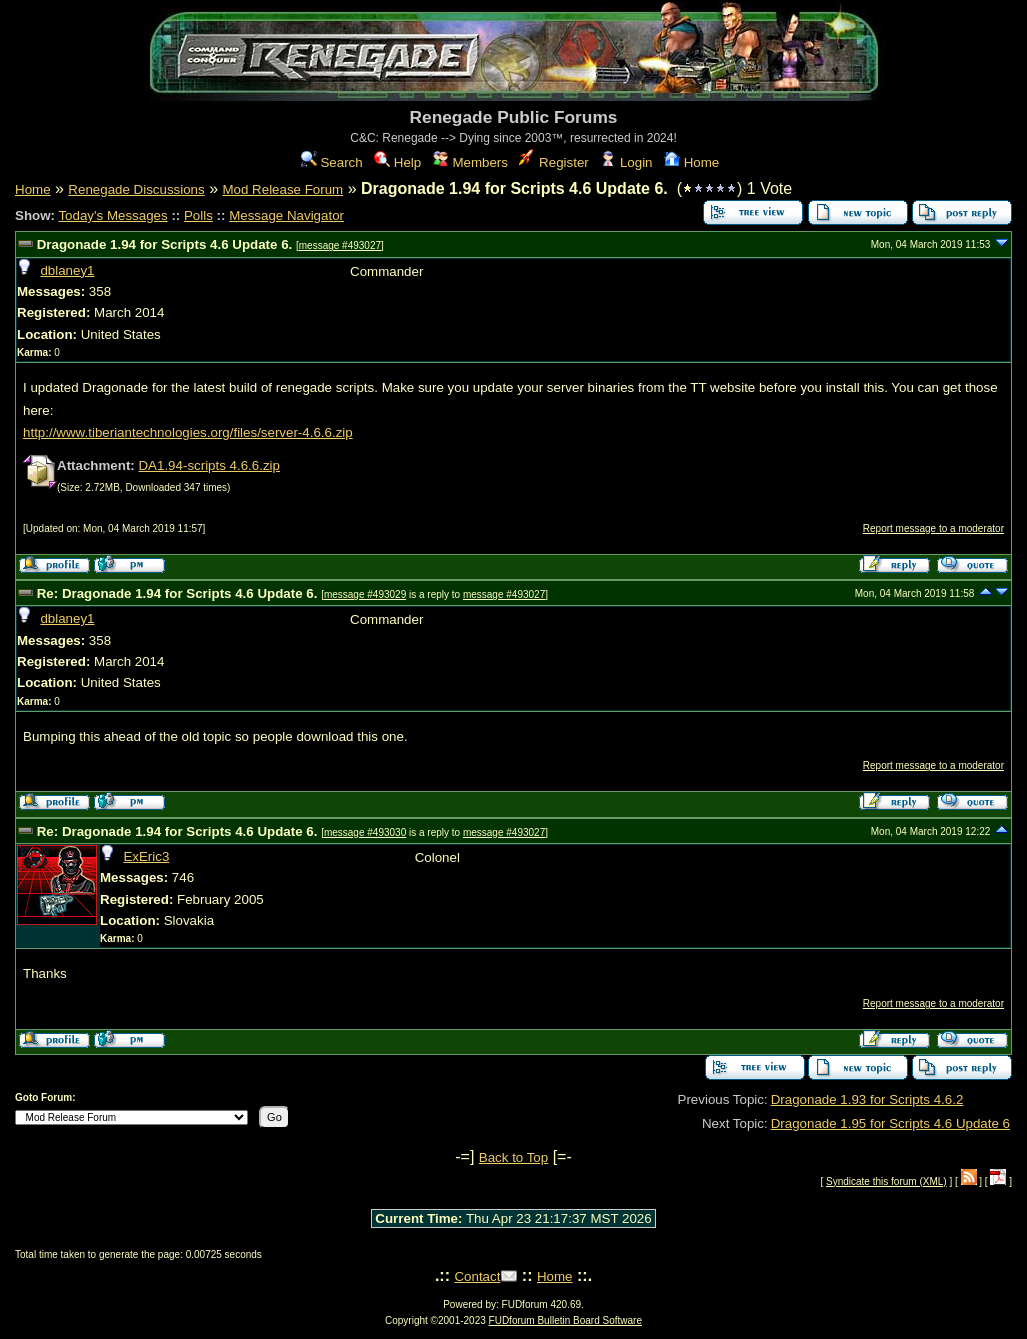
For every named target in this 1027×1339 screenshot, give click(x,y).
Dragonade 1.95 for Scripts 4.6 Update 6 (890, 1123)
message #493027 (340, 245)
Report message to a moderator (933, 528)
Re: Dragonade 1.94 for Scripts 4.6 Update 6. (179, 593)
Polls (198, 215)
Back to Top (513, 1157)
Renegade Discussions (136, 189)
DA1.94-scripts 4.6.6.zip (209, 465)
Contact (477, 1276)
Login (626, 162)
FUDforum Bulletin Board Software (565, 1320)
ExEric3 (146, 856)
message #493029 (365, 594)
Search (332, 162)
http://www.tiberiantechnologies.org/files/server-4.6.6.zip (188, 432)
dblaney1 (67, 270)
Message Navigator (286, 215)
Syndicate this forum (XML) (886, 1181)
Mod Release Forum (282, 189)
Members (470, 162)
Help (397, 162)
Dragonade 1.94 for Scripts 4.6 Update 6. (166, 244)
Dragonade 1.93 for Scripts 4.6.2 (867, 1099)
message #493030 (365, 832)
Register (553, 162)
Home (691, 162)
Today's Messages (112, 215)
